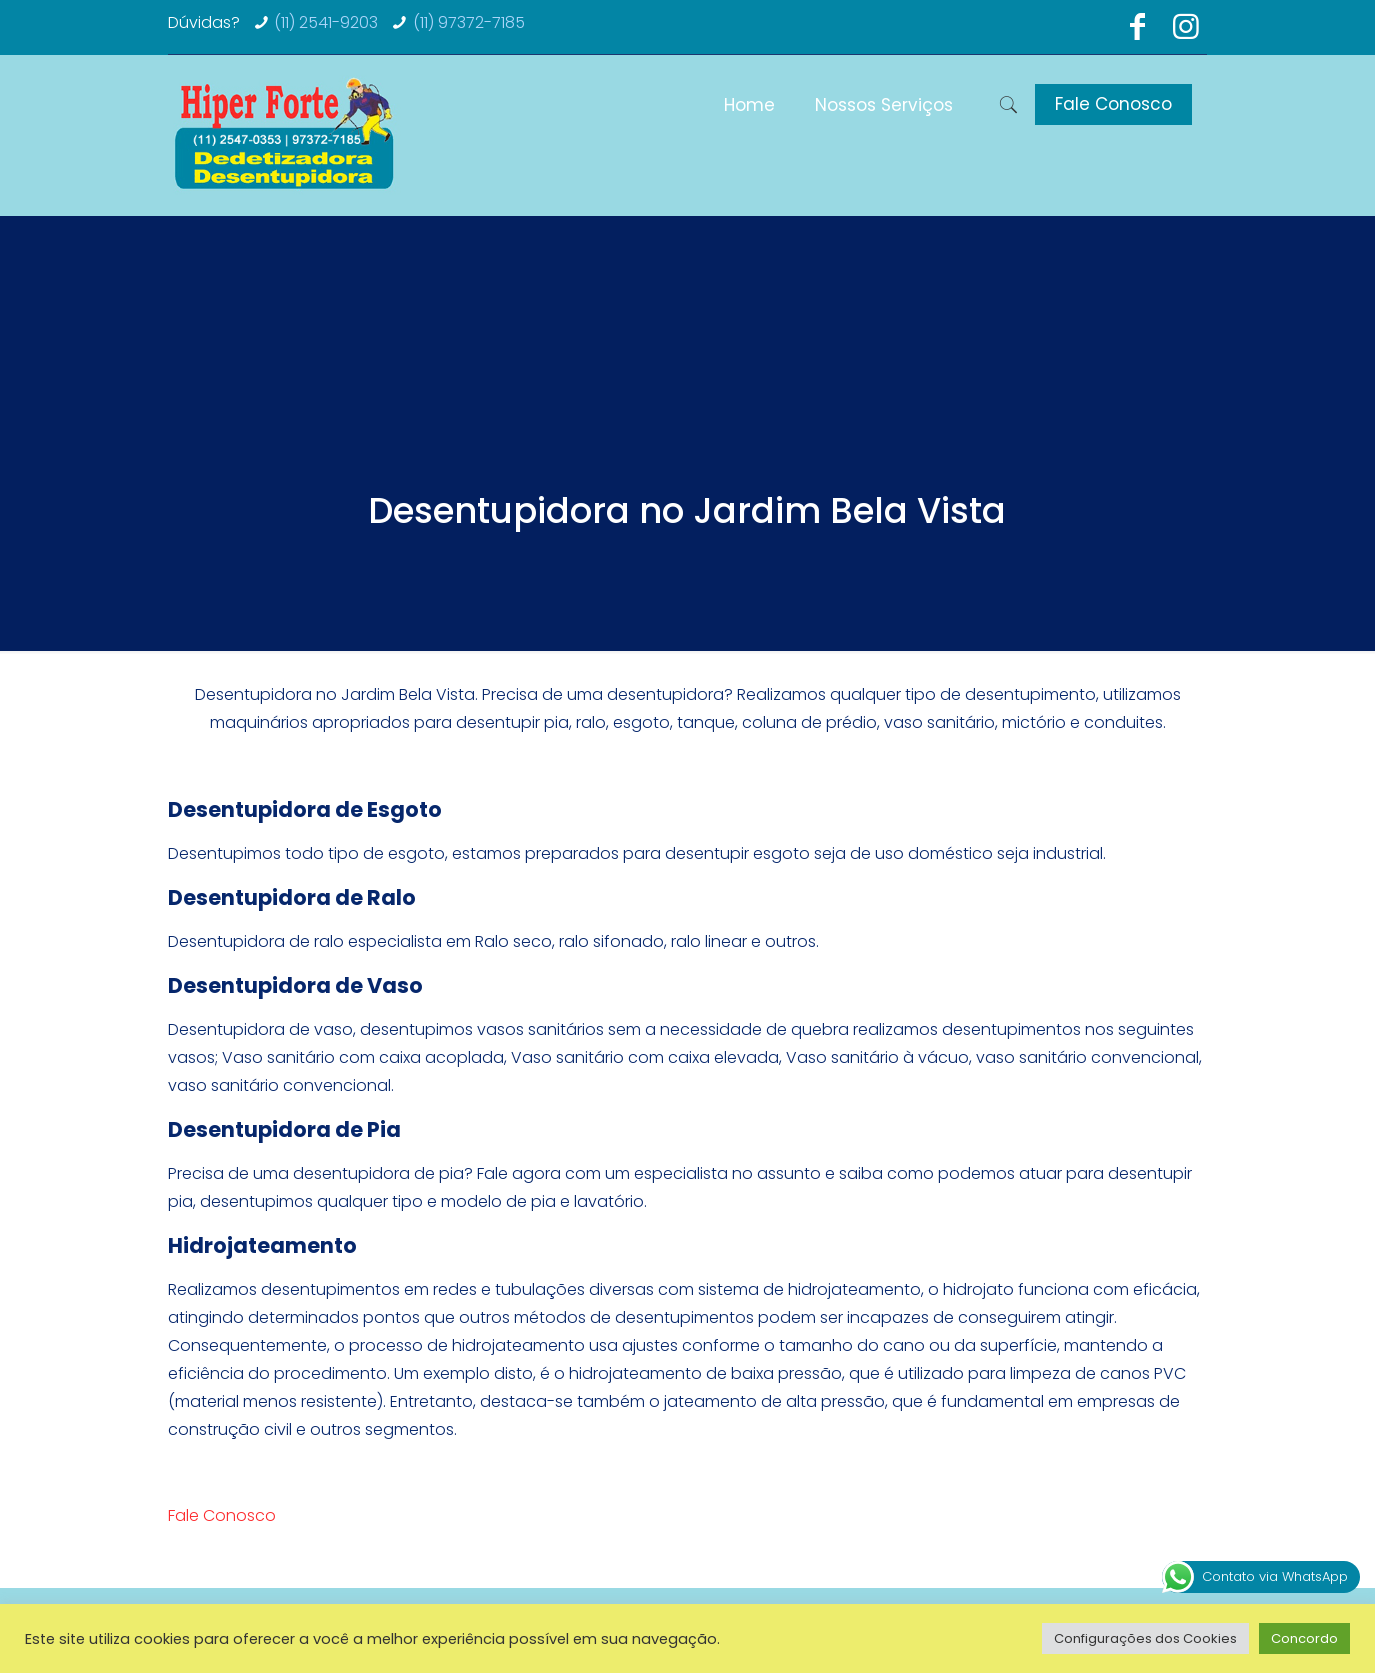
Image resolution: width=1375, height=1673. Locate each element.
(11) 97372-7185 (469, 22)
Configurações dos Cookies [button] (1145, 1638)
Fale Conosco (1113, 104)
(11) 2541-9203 (326, 22)
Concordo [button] (1304, 1638)
